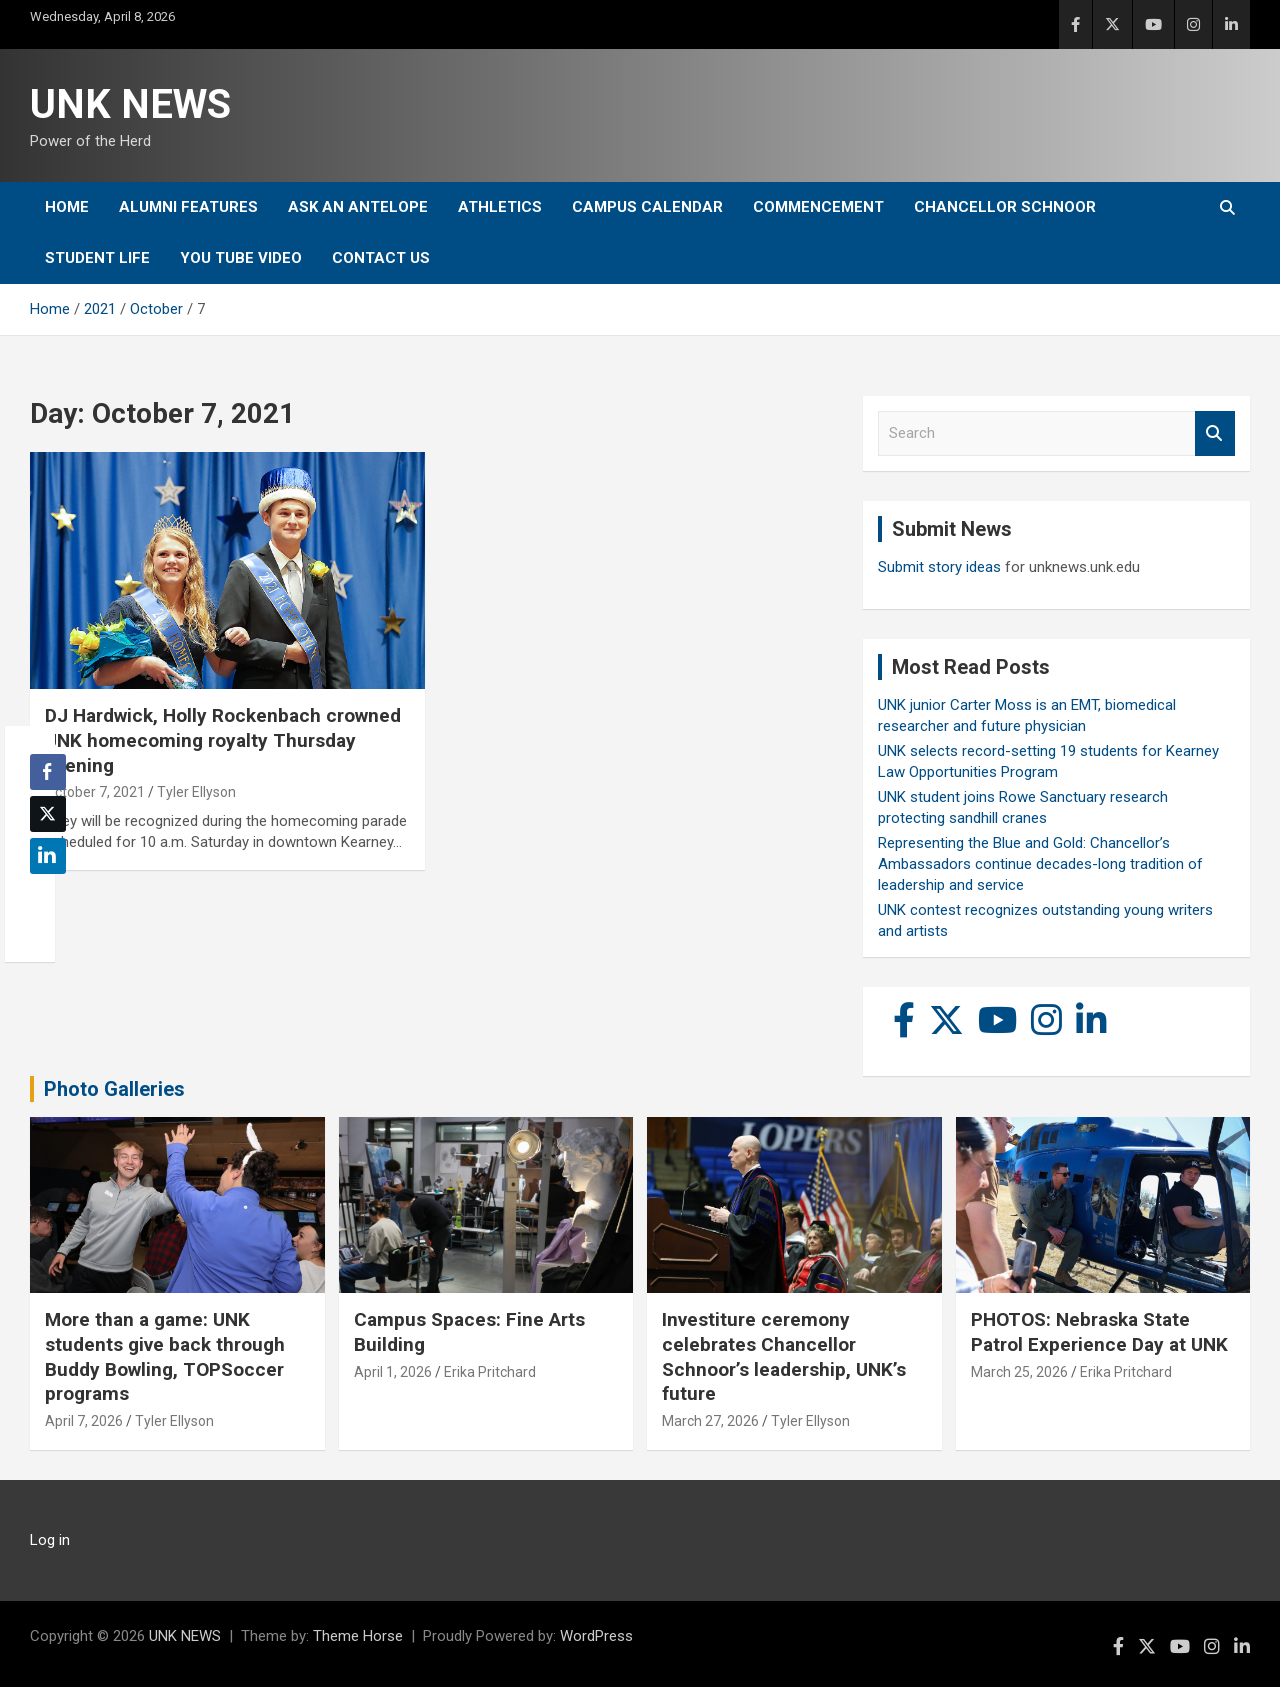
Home (67, 207)
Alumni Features (188, 207)
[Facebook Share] (48, 772)
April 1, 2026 (393, 1372)
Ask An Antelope (358, 207)
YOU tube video (241, 258)
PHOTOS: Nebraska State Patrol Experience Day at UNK (1099, 1332)
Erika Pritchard (490, 1372)
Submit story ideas (939, 567)
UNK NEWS (130, 104)
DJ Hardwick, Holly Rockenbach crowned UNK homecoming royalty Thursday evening (223, 740)
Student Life (97, 258)
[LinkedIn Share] (48, 856)
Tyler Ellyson (196, 792)
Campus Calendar (647, 207)
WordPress (596, 1636)
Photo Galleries (114, 1089)
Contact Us (381, 258)
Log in (50, 1540)
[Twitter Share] (48, 814)
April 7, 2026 (84, 1421)
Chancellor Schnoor (1005, 207)
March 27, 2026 (710, 1421)
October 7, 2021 (95, 792)
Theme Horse (358, 1636)
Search (1215, 433)
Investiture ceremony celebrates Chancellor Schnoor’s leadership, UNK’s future (784, 1356)
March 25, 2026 (1019, 1372)
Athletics (500, 207)
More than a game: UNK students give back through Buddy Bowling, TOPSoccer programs (165, 1356)
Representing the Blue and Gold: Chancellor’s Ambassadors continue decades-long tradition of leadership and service (1040, 864)
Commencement (818, 207)
